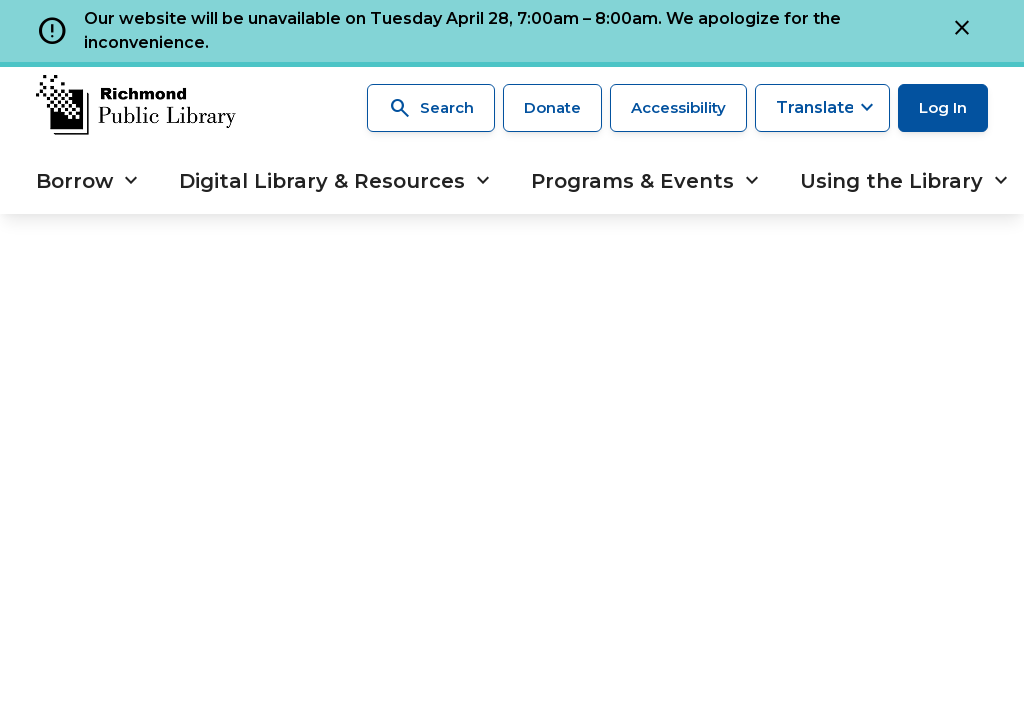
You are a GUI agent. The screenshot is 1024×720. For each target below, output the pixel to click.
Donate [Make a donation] (552, 107)
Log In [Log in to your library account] (943, 107)
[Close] (962, 31)
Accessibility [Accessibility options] (678, 107)
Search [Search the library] (431, 108)
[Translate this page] (822, 108)
